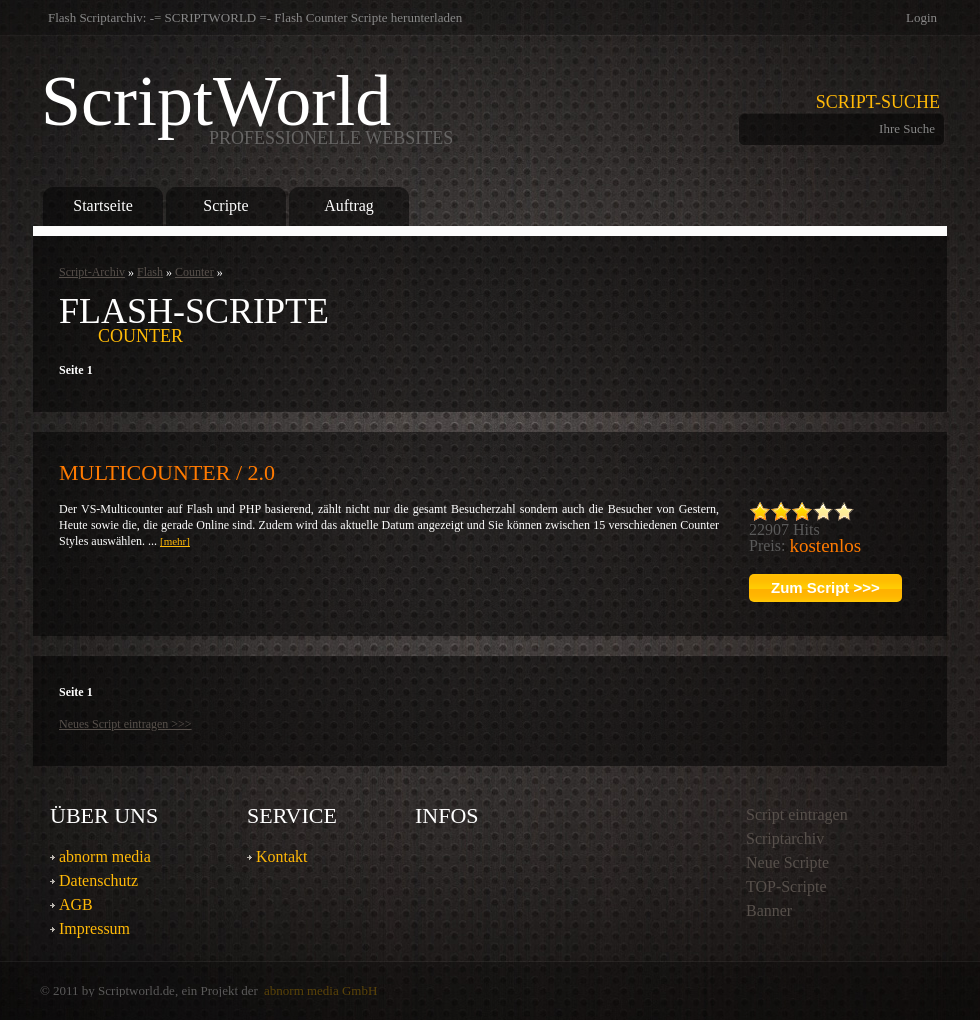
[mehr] (175, 541)
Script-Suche (878, 102)
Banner (769, 910)
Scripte (225, 205)
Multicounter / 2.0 (167, 472)
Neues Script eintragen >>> (125, 724)
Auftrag (349, 205)
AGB (76, 904)
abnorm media (105, 856)
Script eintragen (797, 814)
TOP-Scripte (786, 886)
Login (921, 17)
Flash (150, 272)
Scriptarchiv (785, 838)
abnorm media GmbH (320, 990)
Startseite (102, 205)
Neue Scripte (787, 862)
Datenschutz (98, 880)
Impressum (94, 928)
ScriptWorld (247, 105)
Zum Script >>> (825, 587)
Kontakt (282, 856)
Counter (194, 272)
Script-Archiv (92, 272)
